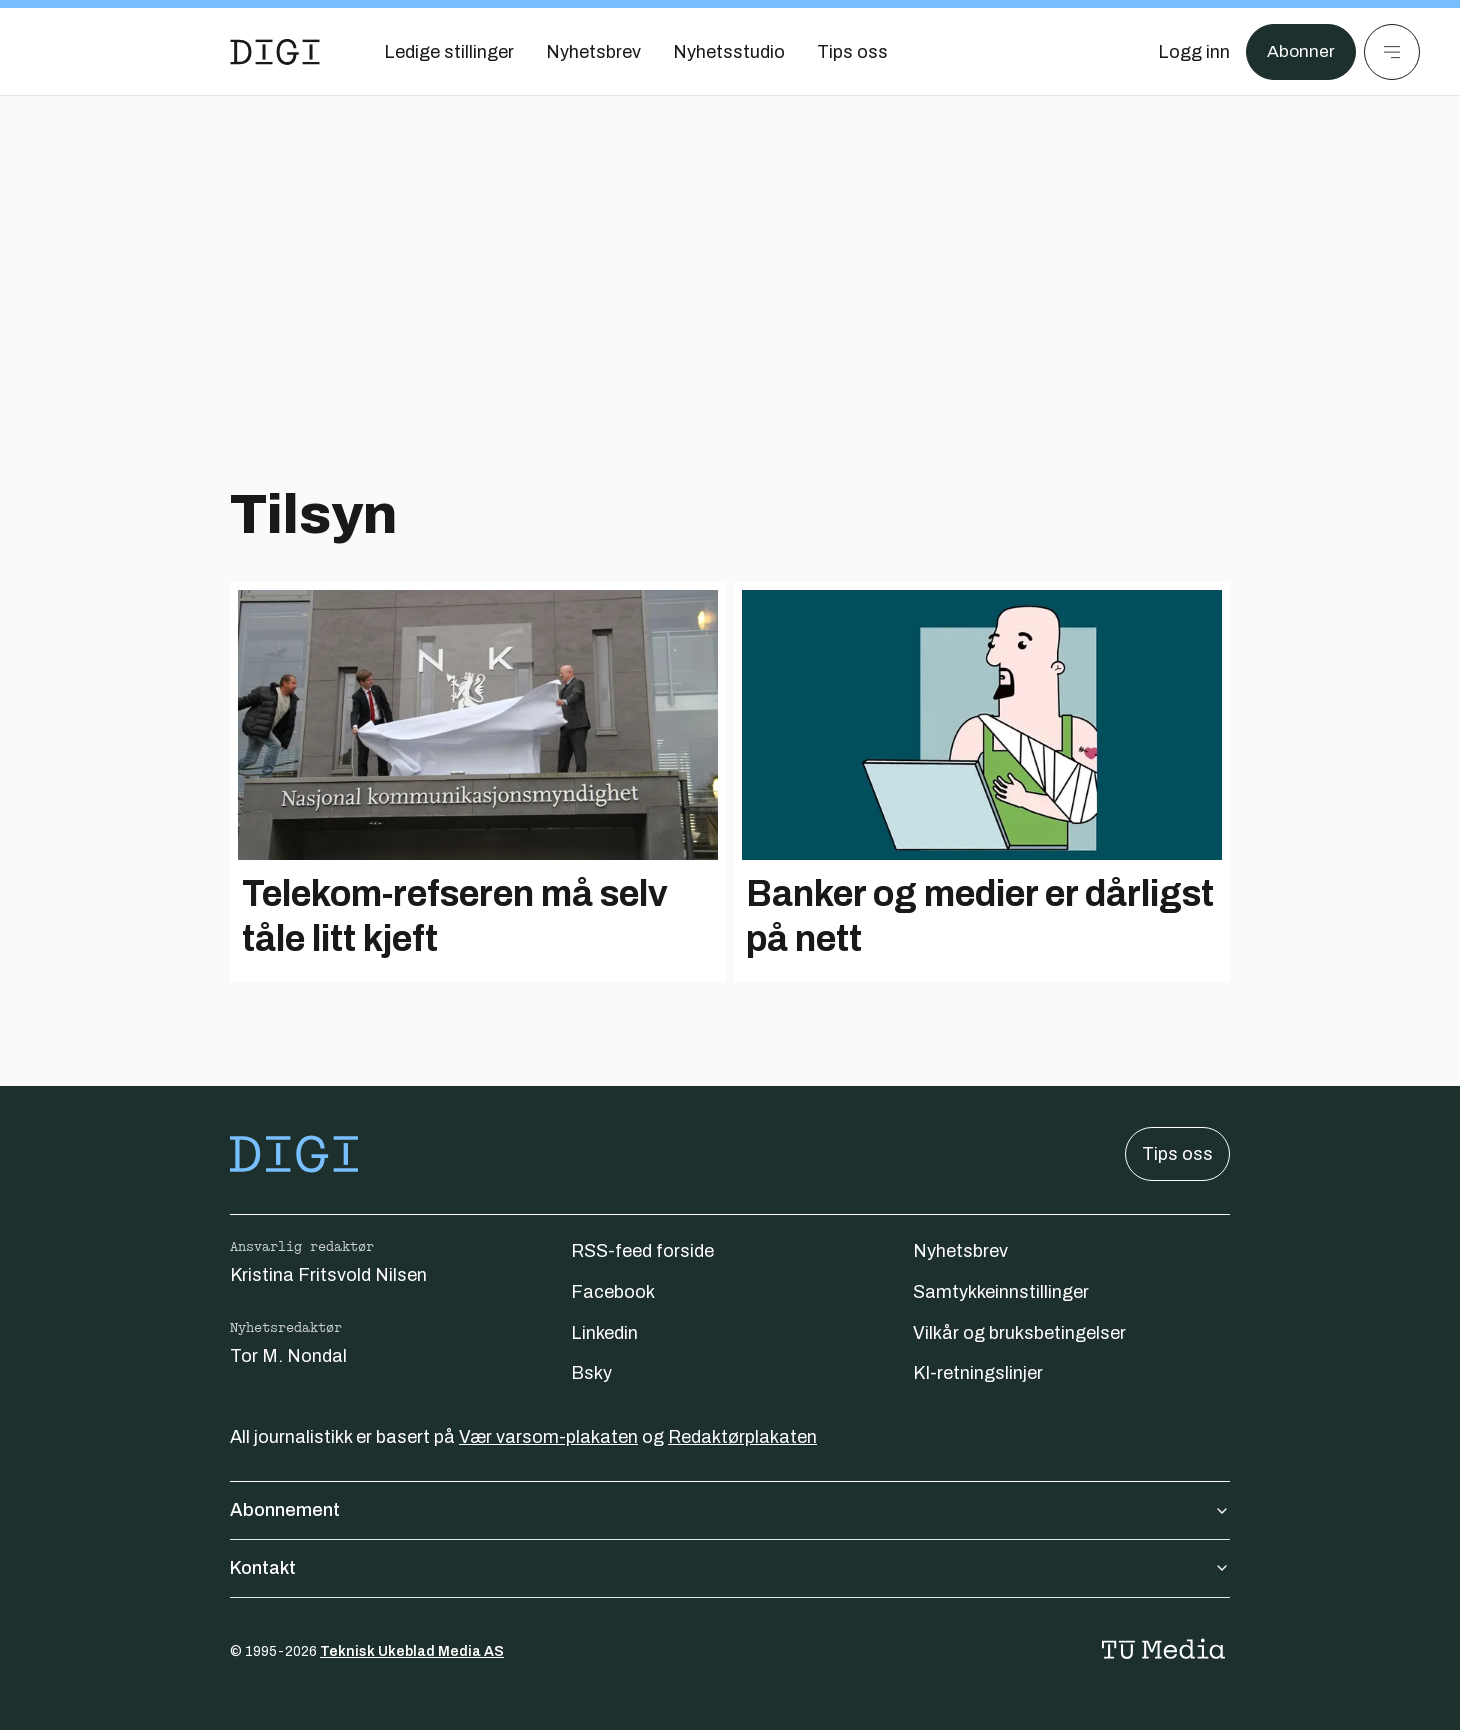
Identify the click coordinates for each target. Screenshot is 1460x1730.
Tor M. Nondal (288, 1356)
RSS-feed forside (642, 1251)
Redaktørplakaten (742, 1437)
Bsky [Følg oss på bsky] (591, 1373)
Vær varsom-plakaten (548, 1437)
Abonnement (730, 1510)
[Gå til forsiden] (275, 52)
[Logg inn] (1193, 52)
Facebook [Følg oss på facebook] (613, 1292)
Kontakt (730, 1568)
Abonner (1300, 52)
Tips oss (1177, 1154)
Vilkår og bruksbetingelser (1019, 1333)
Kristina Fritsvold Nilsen (328, 1275)
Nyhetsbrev (960, 1251)
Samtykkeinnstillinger (1001, 1292)
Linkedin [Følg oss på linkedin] (604, 1333)
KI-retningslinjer (978, 1373)
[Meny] (1392, 52)
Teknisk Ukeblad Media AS (412, 1651)
